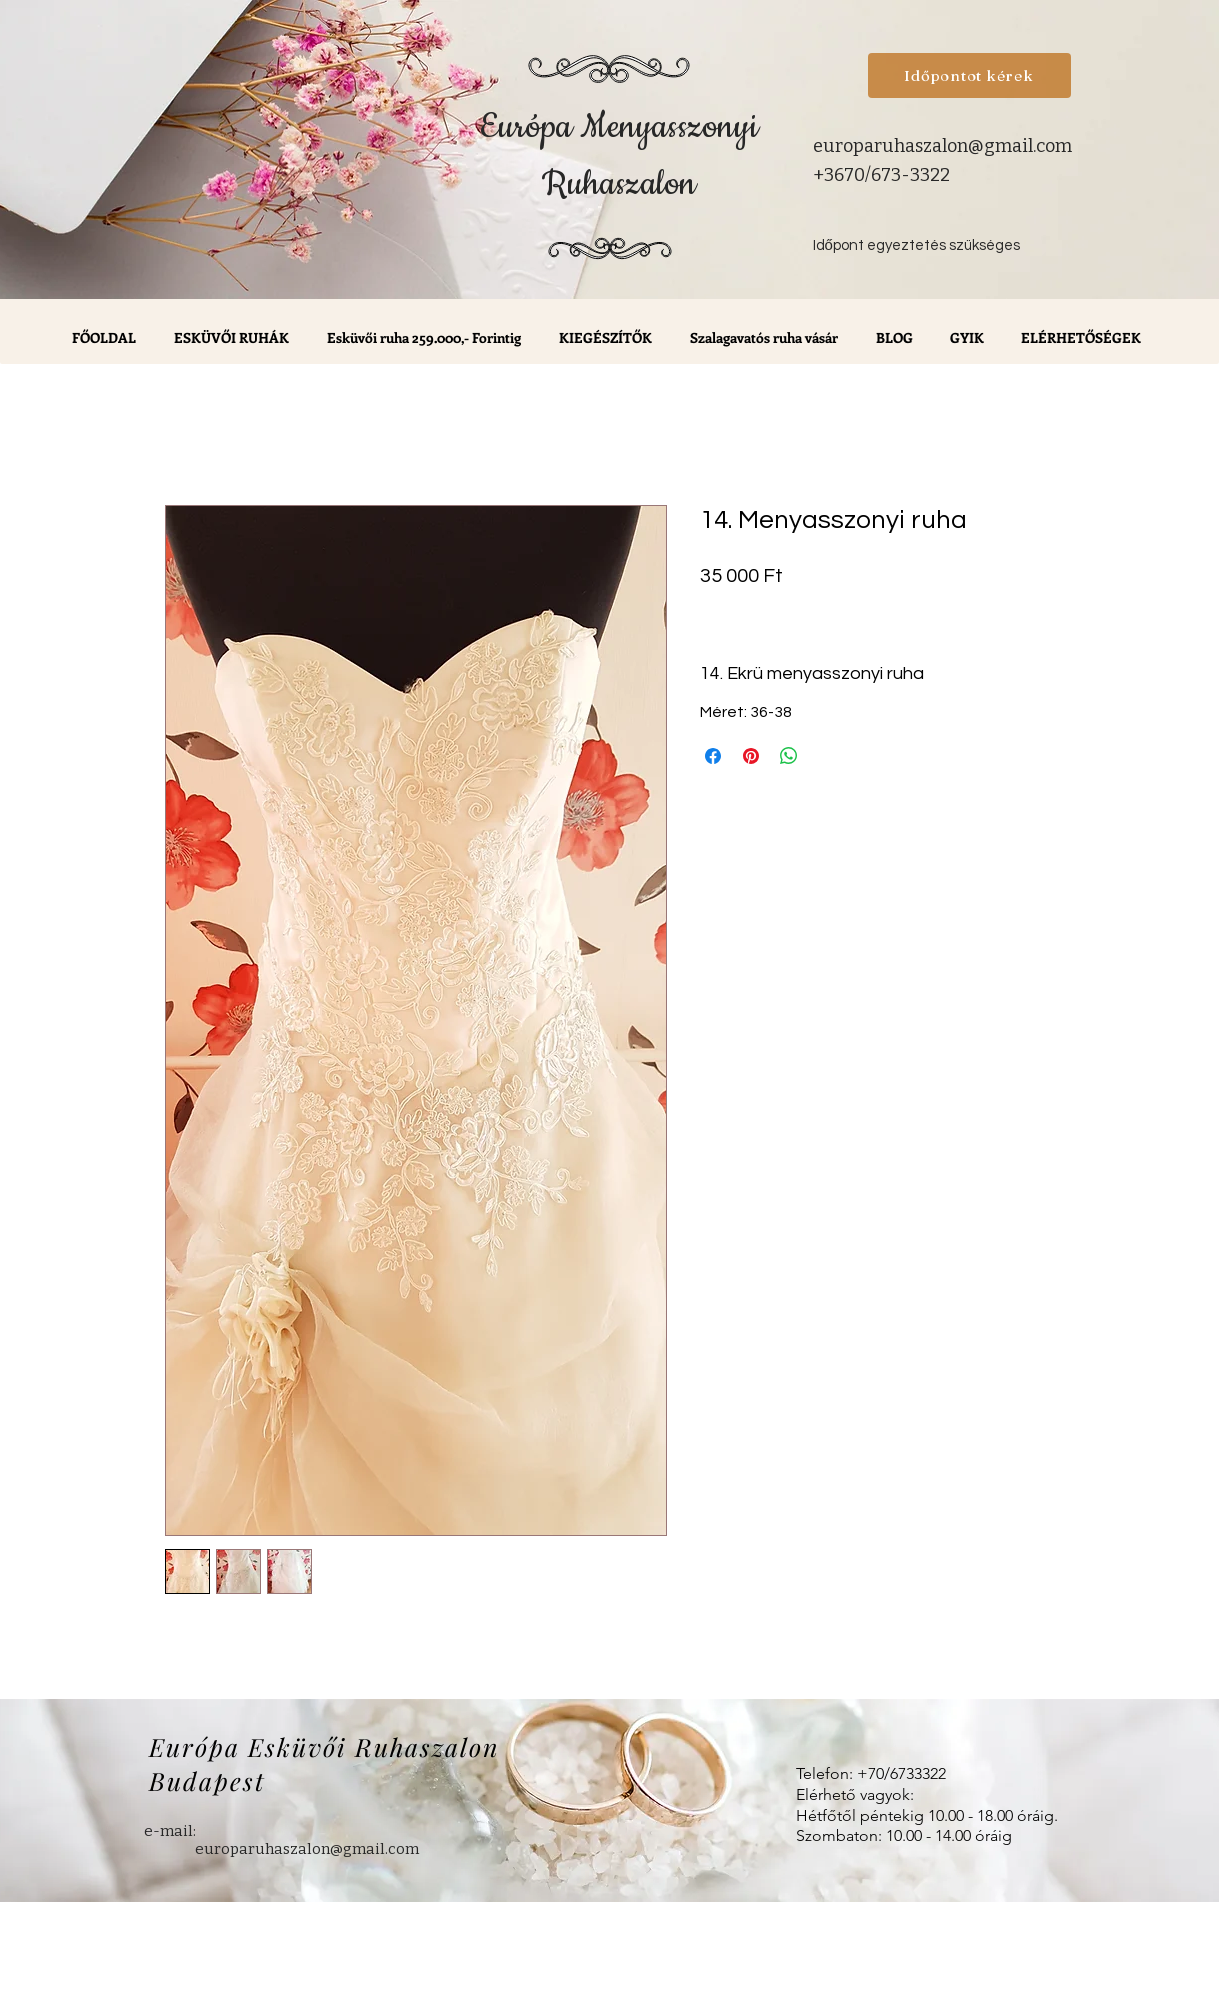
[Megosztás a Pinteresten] (751, 756)
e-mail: (170, 1831)
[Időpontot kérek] (969, 75)
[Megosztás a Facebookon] (713, 756)
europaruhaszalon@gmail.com (942, 146)
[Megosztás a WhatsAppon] (789, 756)
